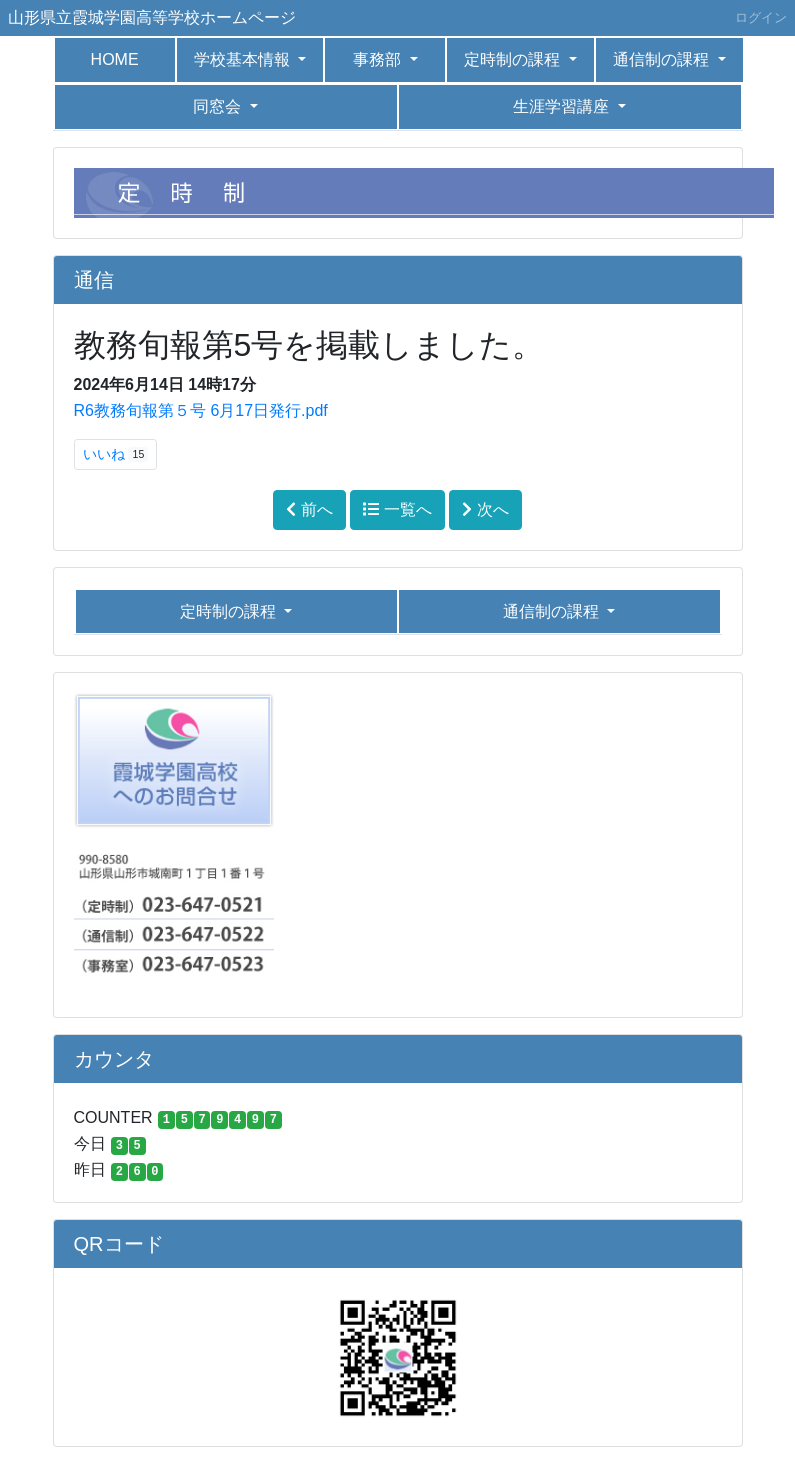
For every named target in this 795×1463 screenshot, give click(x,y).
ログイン (761, 17)
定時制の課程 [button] (514, 59)
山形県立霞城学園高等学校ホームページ (152, 17)
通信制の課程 (663, 59)
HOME (115, 59)
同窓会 (219, 106)
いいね (116, 454)
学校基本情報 (244, 59)
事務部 (379, 59)
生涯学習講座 (563, 106)
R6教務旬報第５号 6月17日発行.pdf (201, 410)
